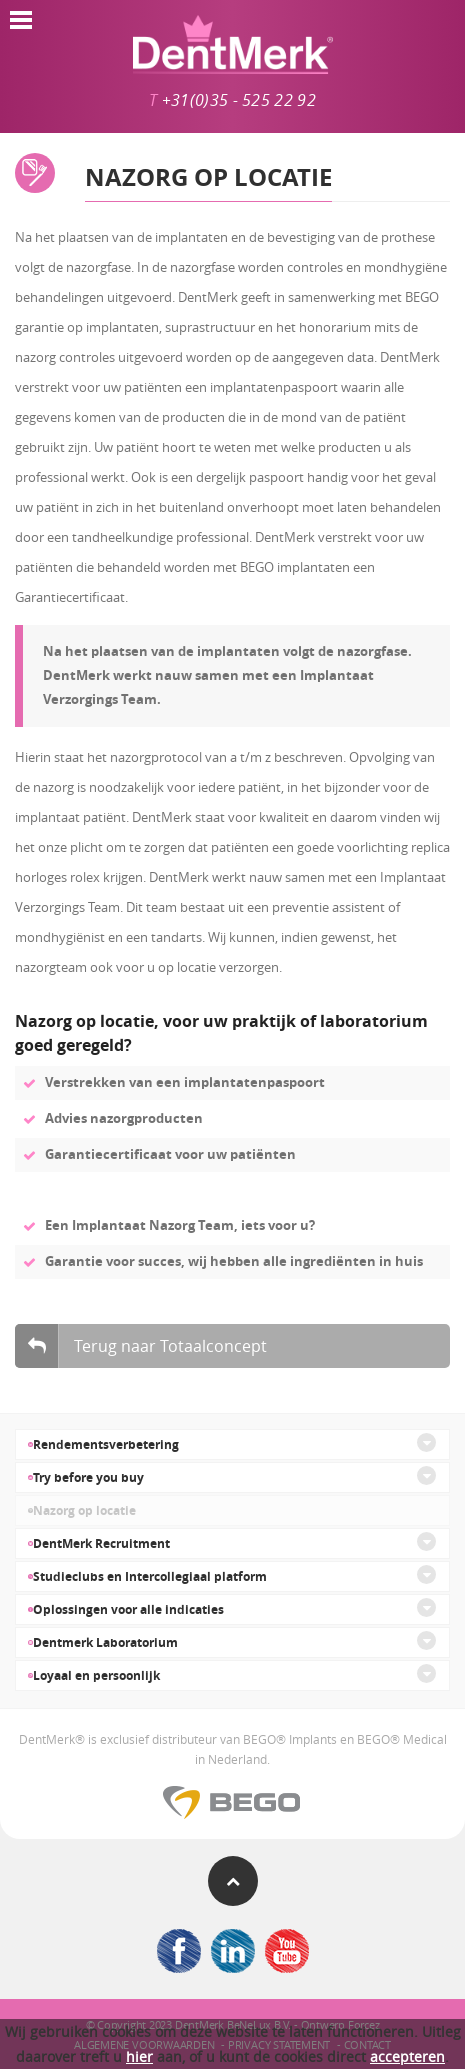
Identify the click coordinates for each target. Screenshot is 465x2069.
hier (139, 2056)
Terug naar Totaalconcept (141, 1346)
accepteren (407, 2056)
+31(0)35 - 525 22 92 (239, 100)
